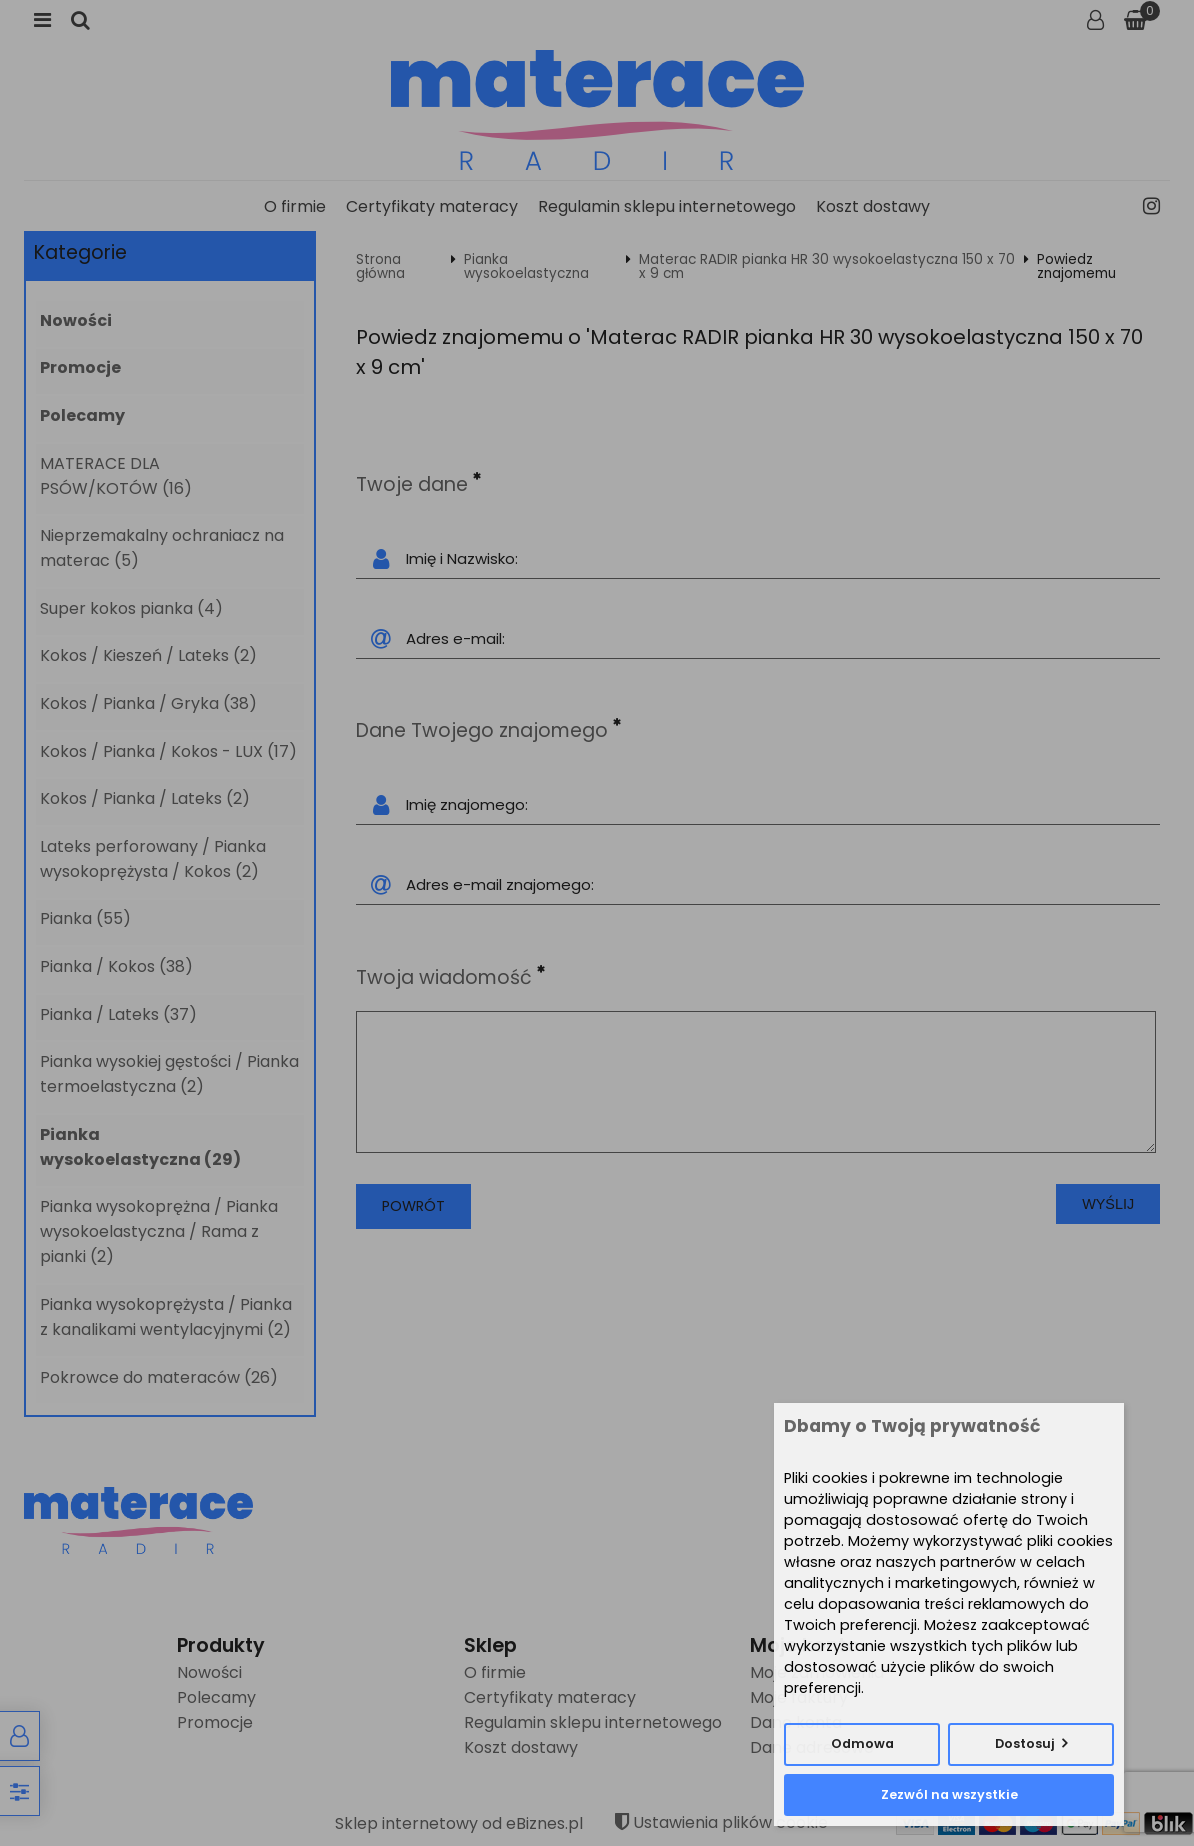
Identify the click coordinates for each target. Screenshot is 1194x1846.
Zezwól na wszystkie (949, 1794)
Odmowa (862, 1743)
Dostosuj (1025, 1743)
